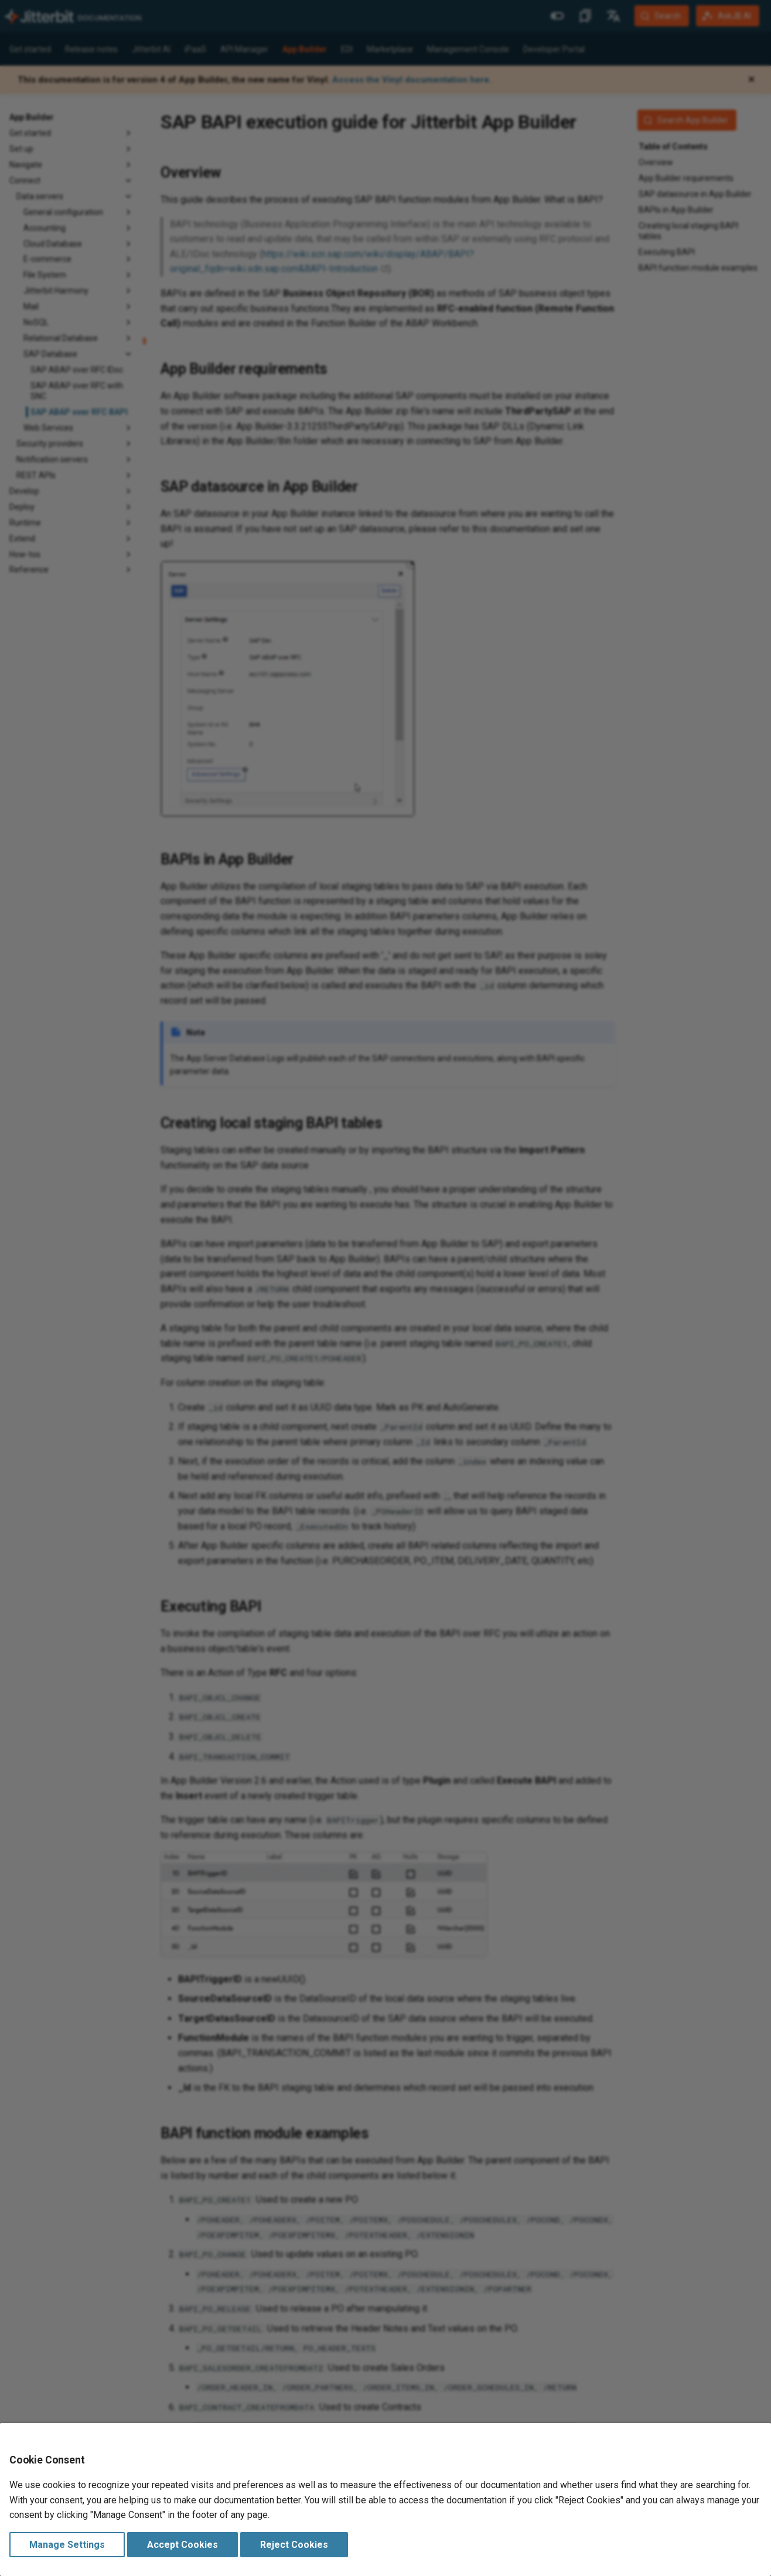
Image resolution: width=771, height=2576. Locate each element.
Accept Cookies (182, 2544)
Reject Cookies (294, 2544)
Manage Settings (67, 2544)
